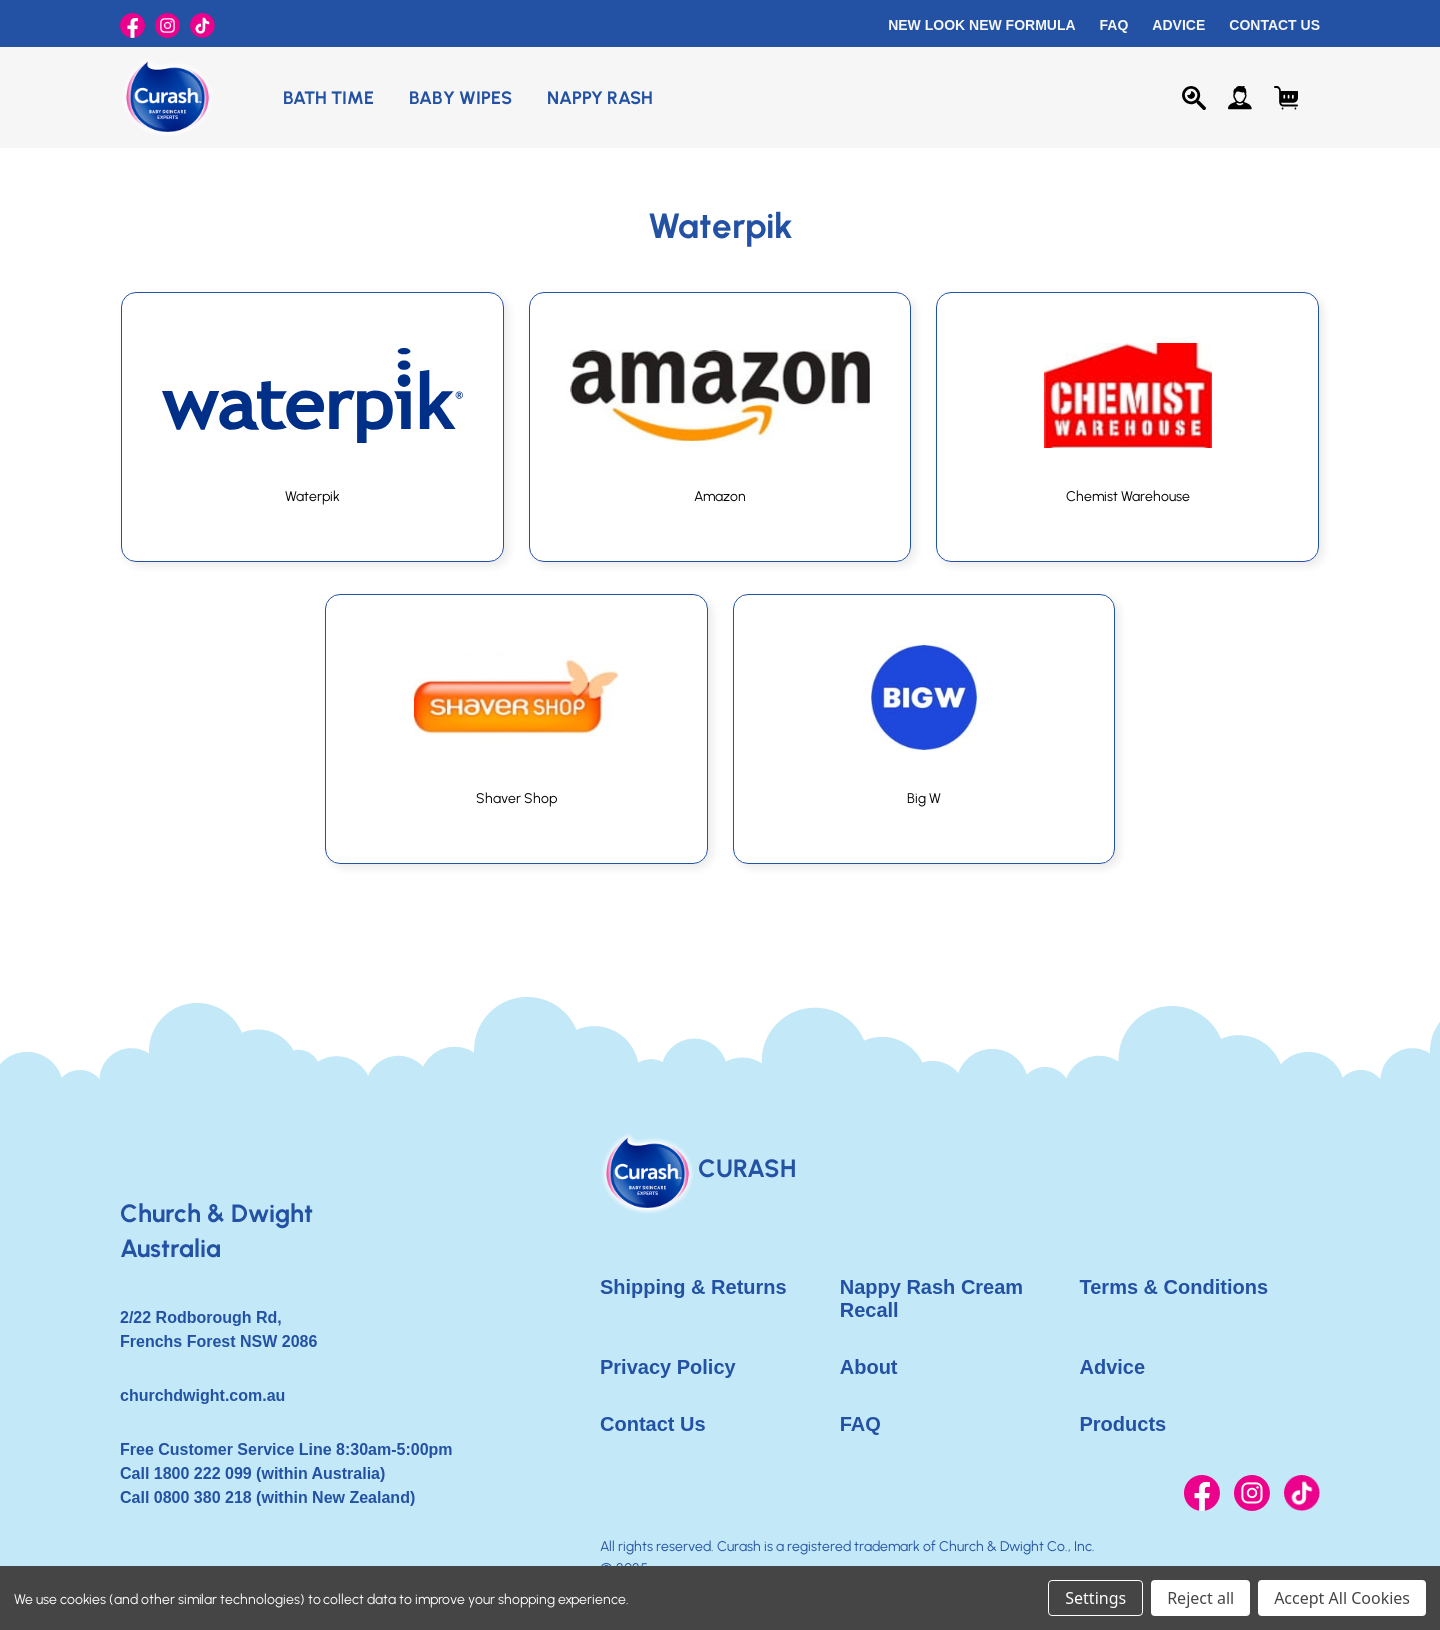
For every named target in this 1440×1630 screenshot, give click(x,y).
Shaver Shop (516, 798)
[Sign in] (1240, 98)
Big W (924, 798)
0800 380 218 (203, 1497)
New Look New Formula (981, 25)
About (869, 1367)
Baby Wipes (460, 98)
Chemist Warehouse (1128, 496)
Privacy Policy (668, 1367)
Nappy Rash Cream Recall (931, 1298)
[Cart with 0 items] (1286, 98)
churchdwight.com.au (202, 1395)
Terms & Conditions (1174, 1287)
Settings (1095, 1598)
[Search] (1194, 98)
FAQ (1114, 25)
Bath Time (328, 98)
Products (1123, 1424)
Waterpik (312, 496)
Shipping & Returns (693, 1287)
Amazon (720, 496)
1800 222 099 (203, 1473)
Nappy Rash (600, 98)
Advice (1178, 25)
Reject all (1200, 1598)
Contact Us (1274, 25)
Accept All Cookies (1342, 1598)
